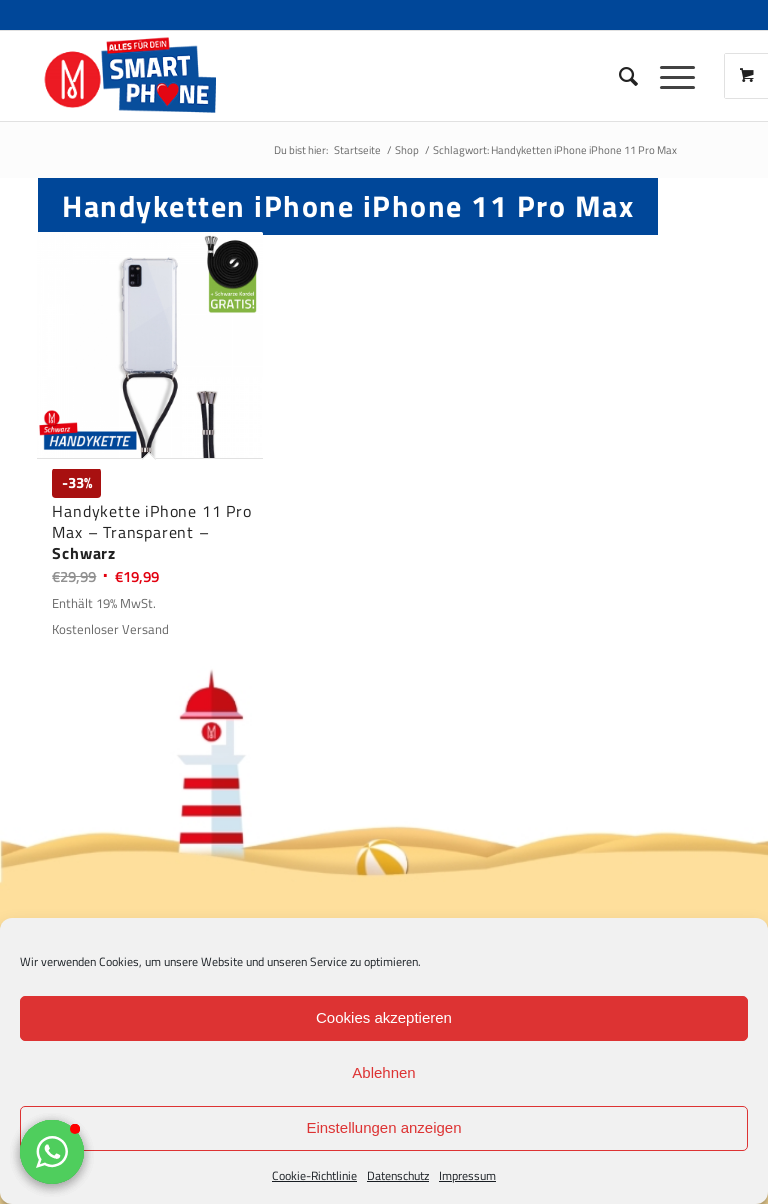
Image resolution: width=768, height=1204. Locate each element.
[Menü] (667, 76)
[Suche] (619, 76)
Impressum (467, 1175)
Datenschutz (398, 1175)
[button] (52, 1152)
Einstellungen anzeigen (383, 1127)
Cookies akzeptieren (384, 1017)
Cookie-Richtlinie (314, 1175)
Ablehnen (383, 1072)
